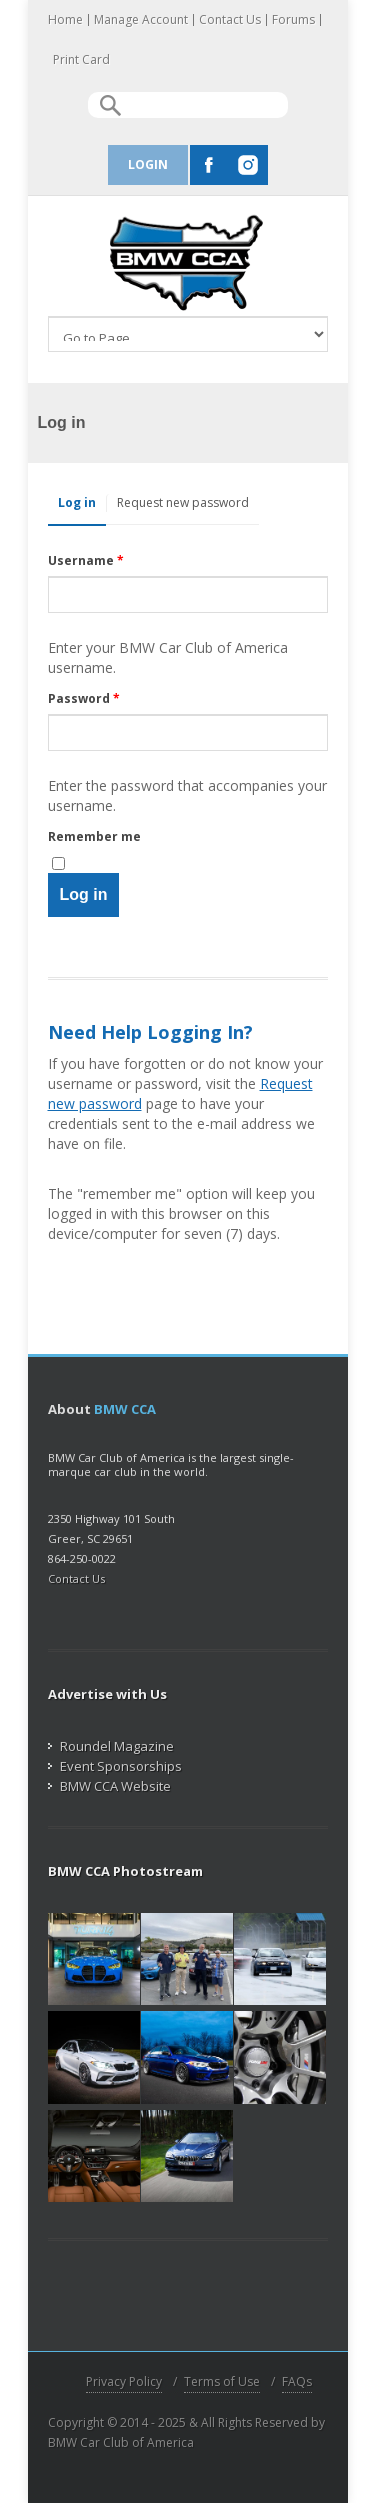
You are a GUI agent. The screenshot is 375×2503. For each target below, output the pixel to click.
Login (148, 164)
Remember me (94, 836)
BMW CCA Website (109, 1786)
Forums (293, 20)
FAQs (297, 2381)
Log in (82, 502)
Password (84, 698)
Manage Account (141, 20)
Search (110, 105)
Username (86, 560)
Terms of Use (222, 2381)
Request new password (183, 502)
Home (65, 20)
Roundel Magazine (111, 1746)
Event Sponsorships (115, 1766)
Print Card (81, 60)
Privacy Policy (124, 2381)
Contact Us (230, 20)
